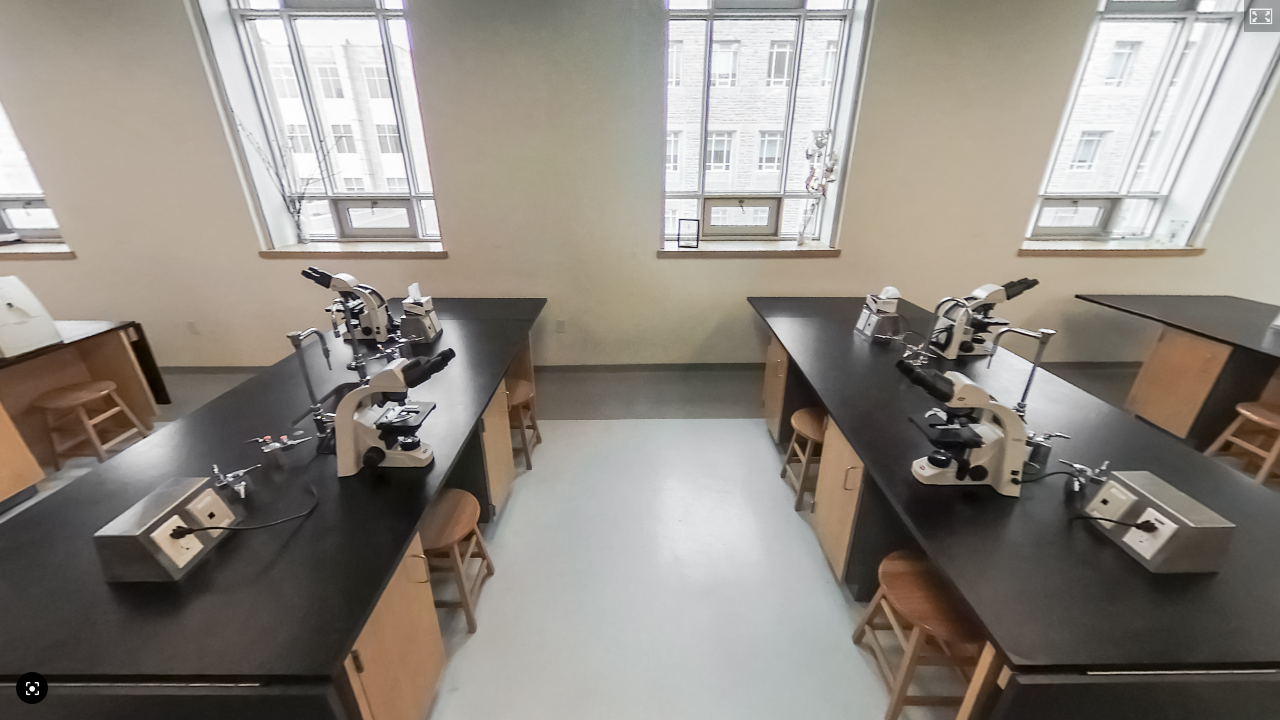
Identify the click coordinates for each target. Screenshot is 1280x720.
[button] (1262, 16)
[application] (640, 360)
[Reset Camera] (32, 688)
